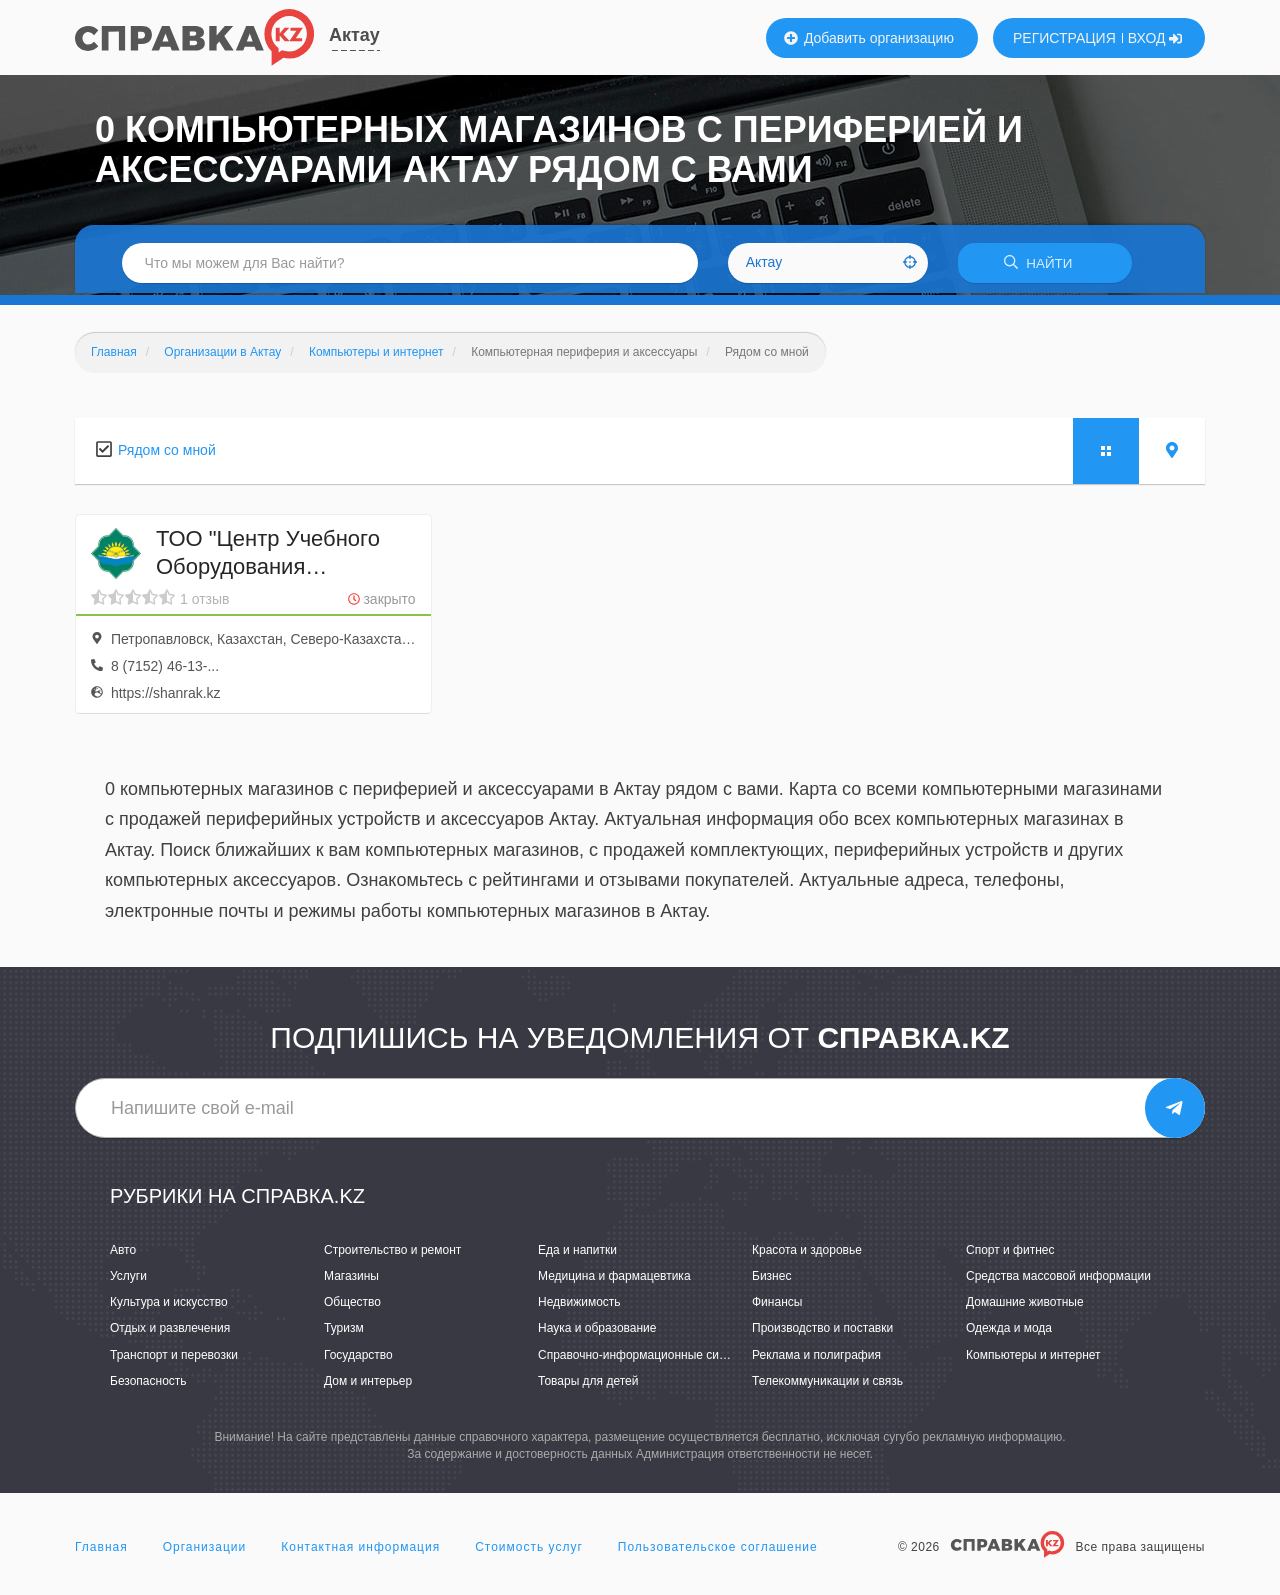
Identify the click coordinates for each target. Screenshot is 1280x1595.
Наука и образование (597, 1331)
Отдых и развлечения (170, 1331)
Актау (354, 35)
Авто (123, 1252)
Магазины (351, 1279)
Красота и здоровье (807, 1252)
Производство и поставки (822, 1331)
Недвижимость (579, 1305)
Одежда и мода (1009, 1331)
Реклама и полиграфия (816, 1357)
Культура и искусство (169, 1305)
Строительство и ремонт (392, 1252)
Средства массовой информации (1058, 1279)
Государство (358, 1357)
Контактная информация (360, 1549)
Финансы (777, 1305)
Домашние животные (1025, 1305)
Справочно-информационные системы (646, 1357)
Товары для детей (588, 1383)
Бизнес (771, 1279)
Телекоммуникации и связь (827, 1383)
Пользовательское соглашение (718, 1549)
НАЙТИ (1045, 264)
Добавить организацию (869, 38)
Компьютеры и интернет (1033, 1357)
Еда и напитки (577, 1252)
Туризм (344, 1331)
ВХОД (1155, 38)
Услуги (128, 1279)
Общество (352, 1305)
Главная (101, 1549)
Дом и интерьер (368, 1383)
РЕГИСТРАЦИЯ (1064, 38)
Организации (205, 1549)
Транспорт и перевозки (174, 1357)
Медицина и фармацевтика (614, 1279)
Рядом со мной (167, 452)
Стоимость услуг (529, 1549)
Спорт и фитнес (1010, 1252)
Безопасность (148, 1383)
